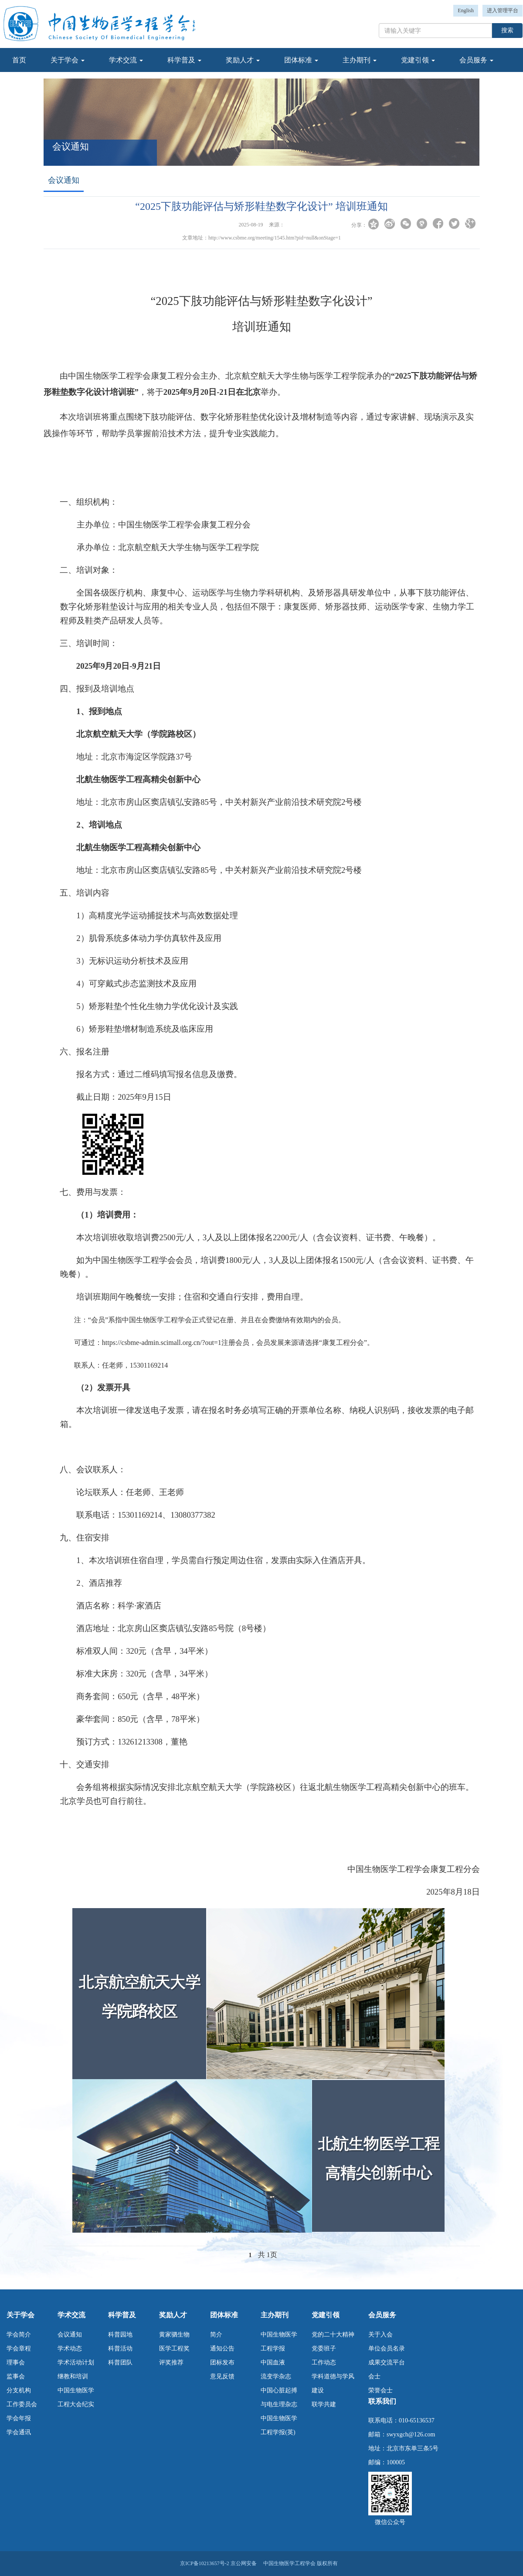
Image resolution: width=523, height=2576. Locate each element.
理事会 (16, 2362)
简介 (216, 2334)
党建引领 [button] (418, 60)
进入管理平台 (502, 10)
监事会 (16, 2376)
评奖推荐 (171, 2362)
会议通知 (70, 2334)
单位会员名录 (386, 2348)
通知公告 (222, 2348)
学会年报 (19, 2418)
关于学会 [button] (68, 60)
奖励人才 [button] (243, 60)
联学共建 (324, 2404)
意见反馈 (222, 2376)
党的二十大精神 (333, 2334)
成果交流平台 (386, 2362)
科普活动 (120, 2348)
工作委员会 (22, 2404)
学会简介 (19, 2334)
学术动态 (70, 2348)
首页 (19, 60)
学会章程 (19, 2348)
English (466, 10)
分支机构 (19, 2390)
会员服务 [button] (476, 60)
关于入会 (380, 2334)
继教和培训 (73, 2376)
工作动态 (324, 2362)
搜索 (507, 30)
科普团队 (120, 2362)
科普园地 (120, 2334)
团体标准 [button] (301, 60)
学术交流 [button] (126, 60)
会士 (374, 2376)
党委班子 (324, 2348)
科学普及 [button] (184, 60)
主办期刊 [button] (360, 60)
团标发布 (222, 2362)
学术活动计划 (76, 2362)
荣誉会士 (380, 2390)
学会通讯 (19, 2432)
